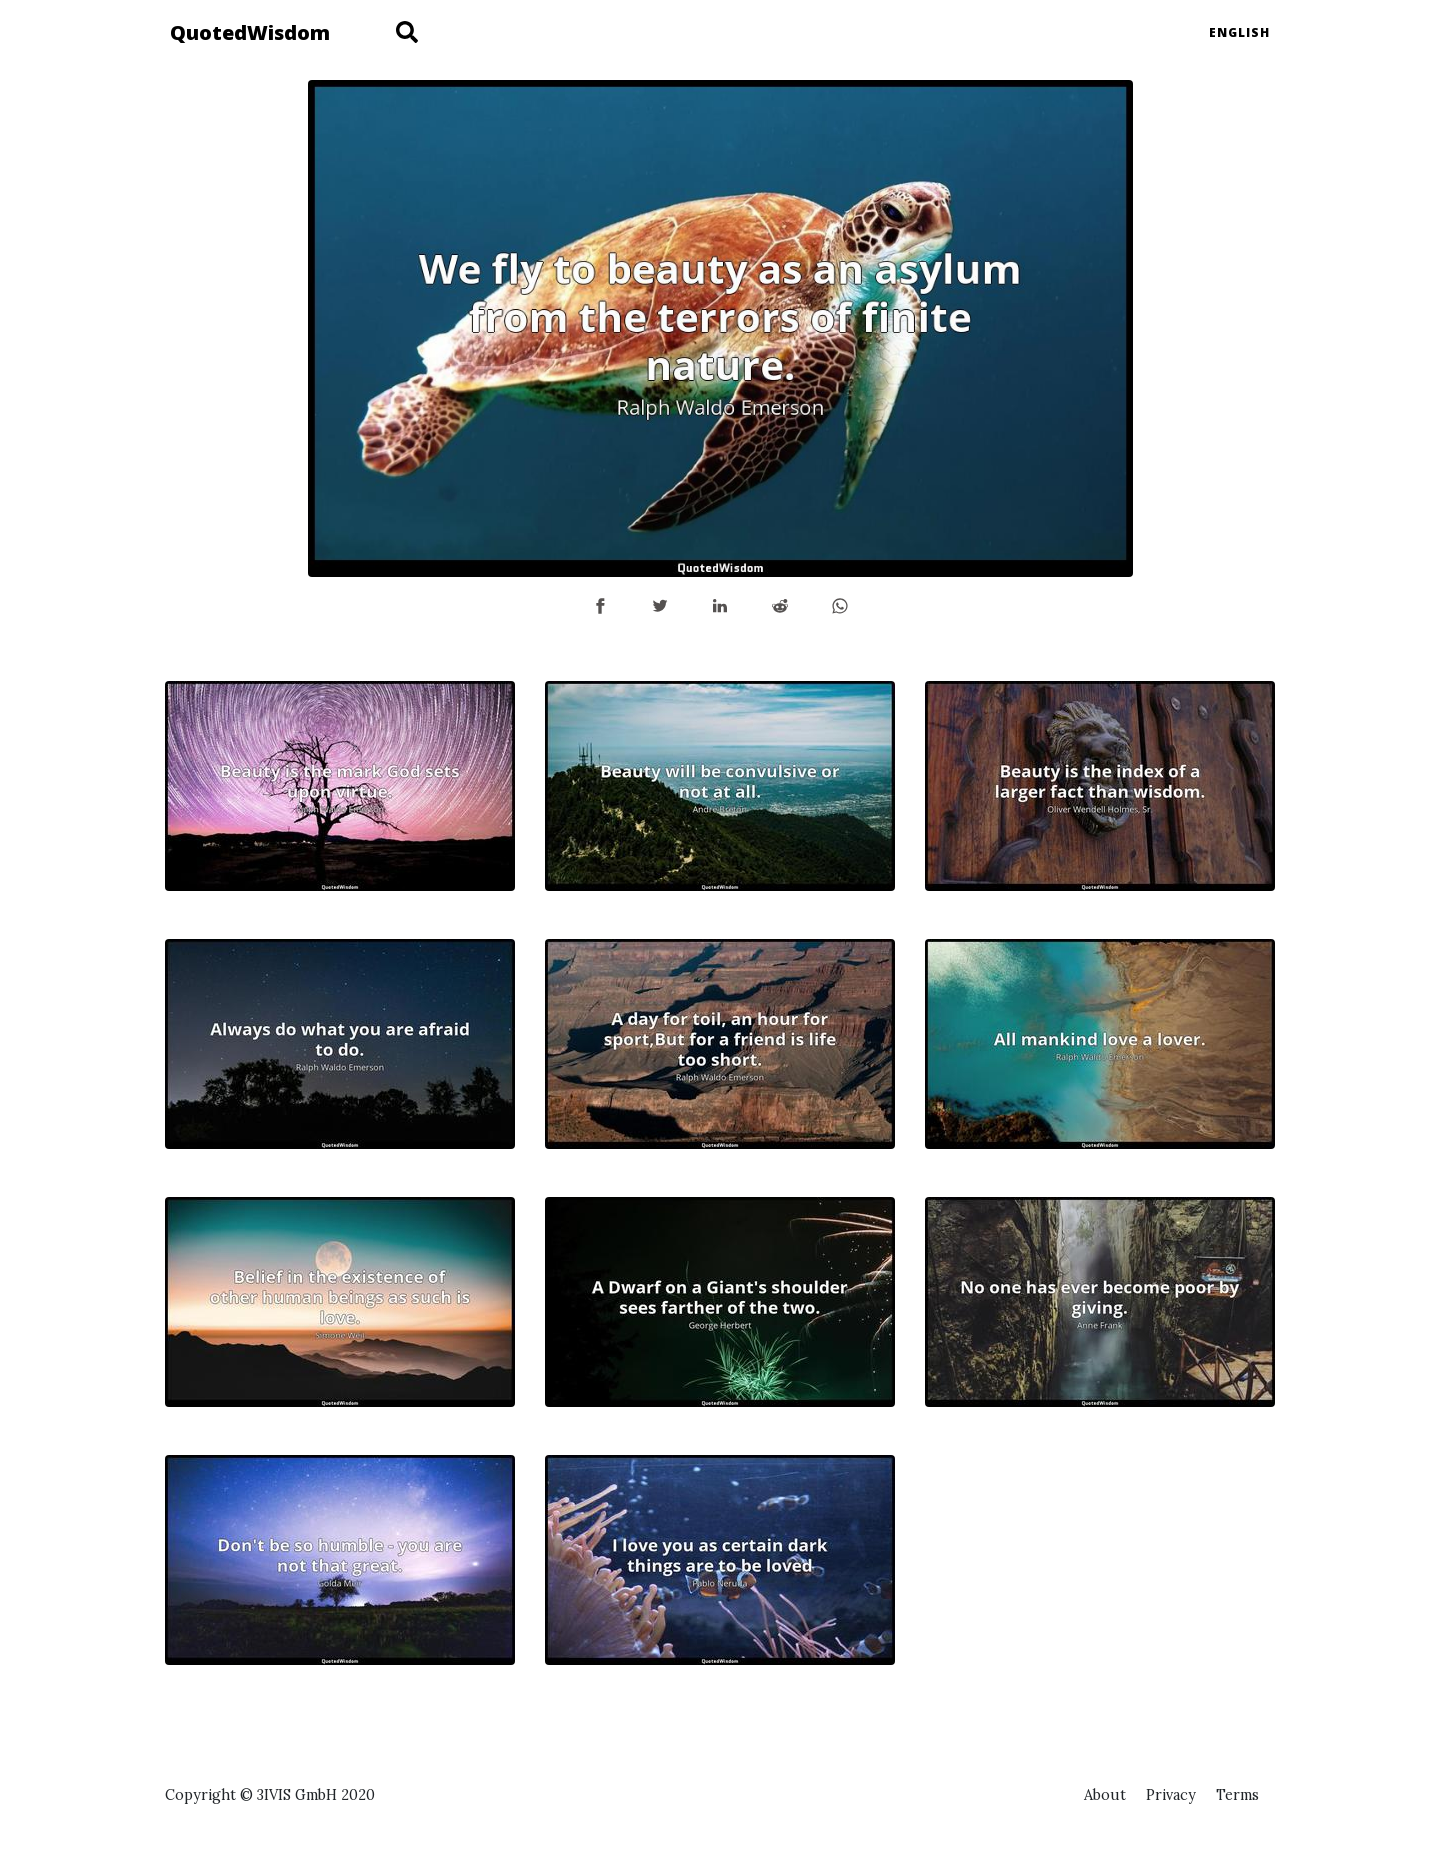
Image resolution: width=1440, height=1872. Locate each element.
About (1105, 1795)
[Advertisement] (1100, 1595)
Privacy (1171, 1795)
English (1239, 32)
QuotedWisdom (250, 32)
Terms (1237, 1795)
